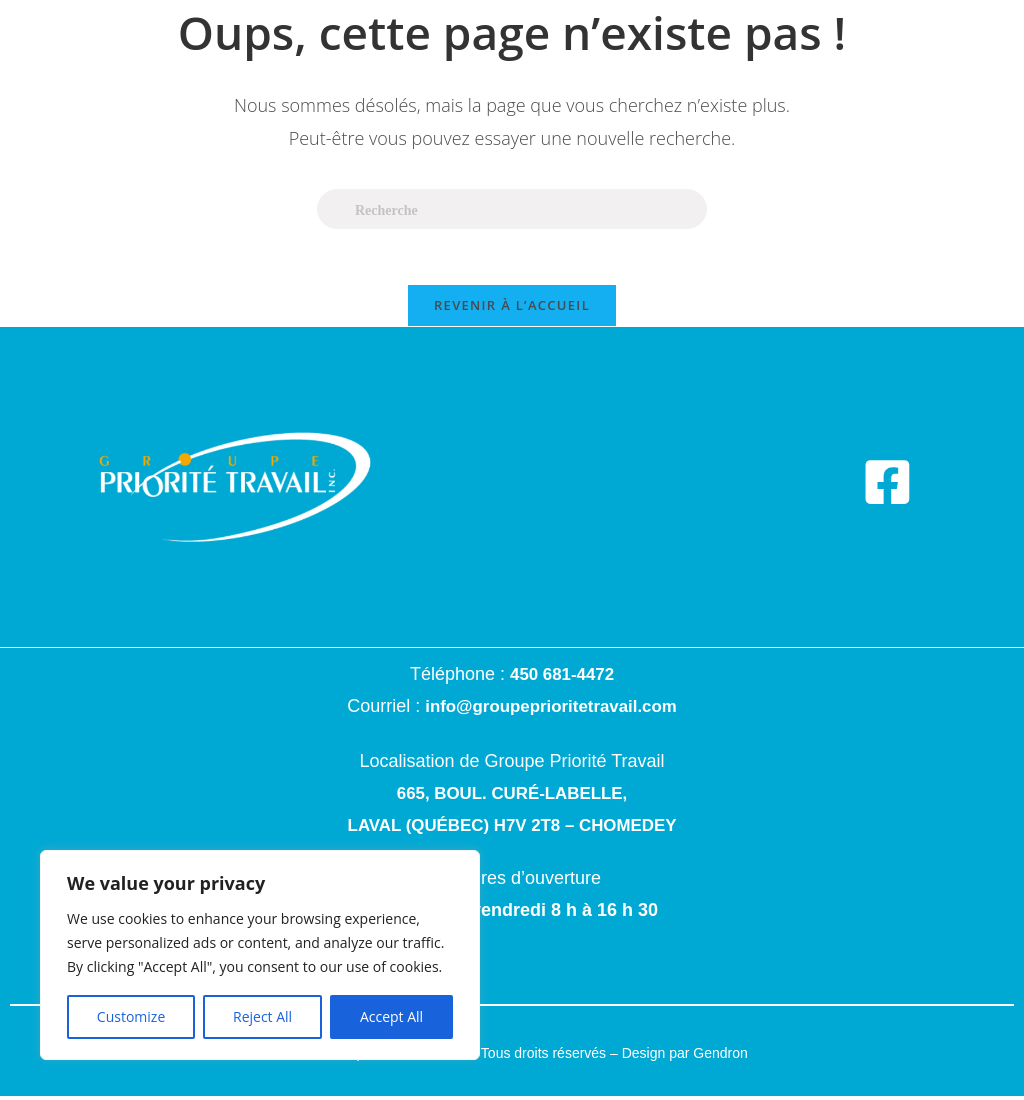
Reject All (262, 1016)
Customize (131, 1016)
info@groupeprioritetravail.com (551, 711)
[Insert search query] (512, 209)
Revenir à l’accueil (512, 310)
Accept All (391, 1016)
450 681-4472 (561, 678)
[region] (260, 955)
